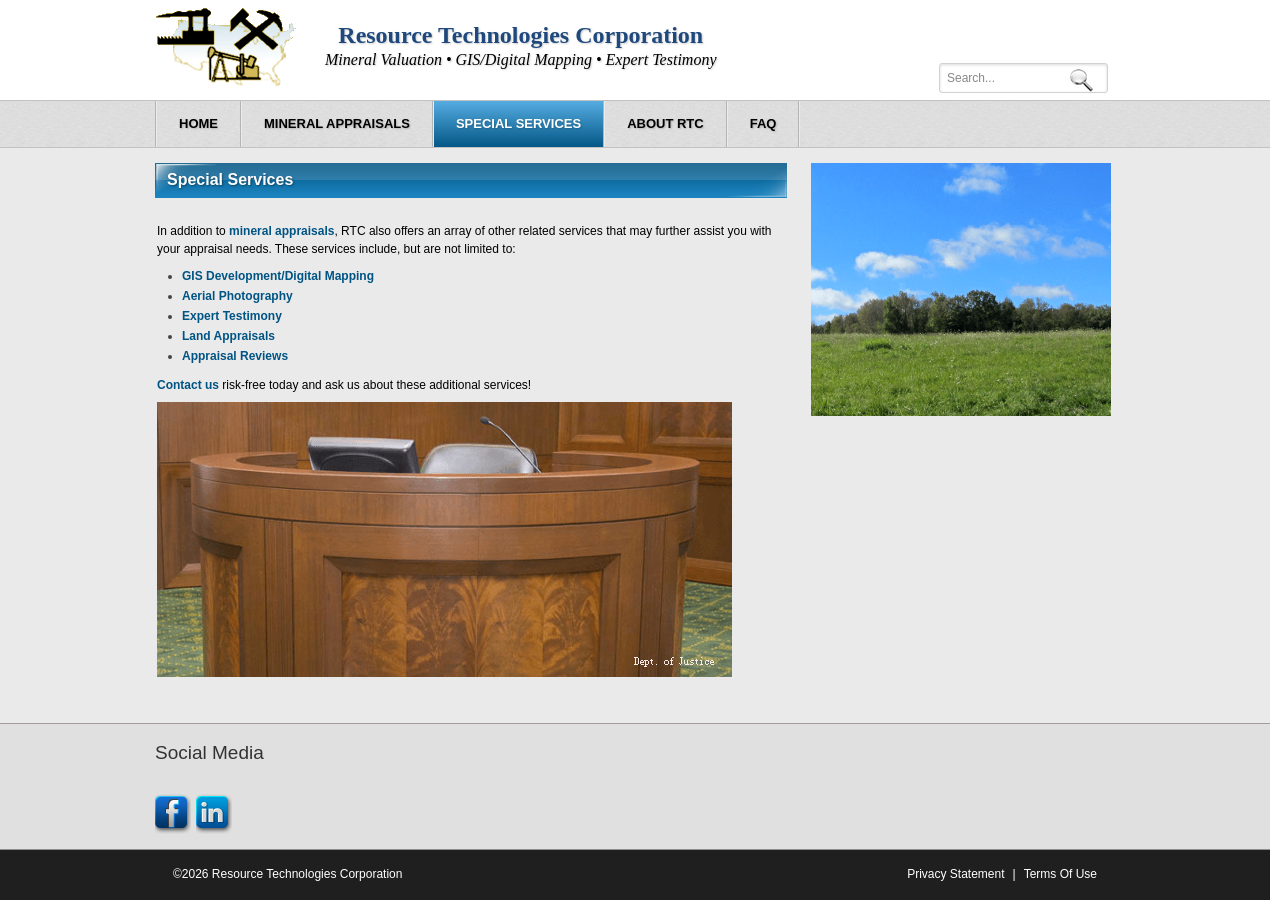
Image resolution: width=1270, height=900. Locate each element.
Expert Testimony (232, 316)
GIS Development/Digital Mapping (278, 276)
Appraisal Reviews (235, 356)
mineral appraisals (281, 231)
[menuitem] (337, 124)
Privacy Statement (955, 874)
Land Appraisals (228, 336)
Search (1085, 78)
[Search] (1023, 78)
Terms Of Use (1060, 874)
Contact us (188, 385)
